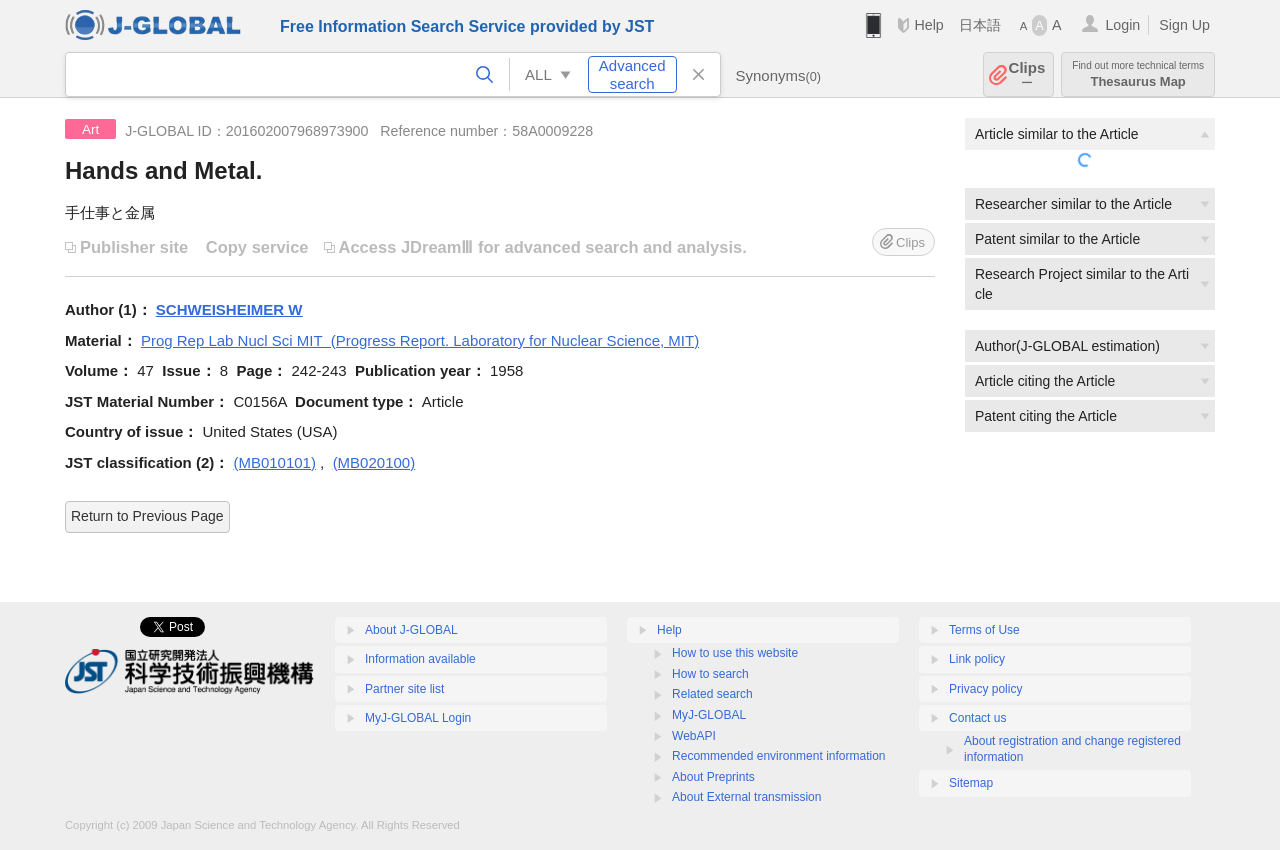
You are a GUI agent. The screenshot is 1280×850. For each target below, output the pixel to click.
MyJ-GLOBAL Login (418, 718)
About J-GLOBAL (411, 630)
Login (1122, 25)
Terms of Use (984, 630)
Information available (420, 659)
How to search (710, 674)
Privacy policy (985, 689)
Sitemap (971, 783)
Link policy (977, 659)
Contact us (977, 718)
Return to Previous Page (147, 516)
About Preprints (713, 777)
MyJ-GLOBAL (709, 715)
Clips (1027, 74)
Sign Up (1184, 25)
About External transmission (746, 797)
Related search (712, 694)
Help (928, 25)
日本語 (980, 25)
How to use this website (735, 653)
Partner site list (404, 689)
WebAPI (694, 736)
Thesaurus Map (1138, 74)
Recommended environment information (778, 756)
